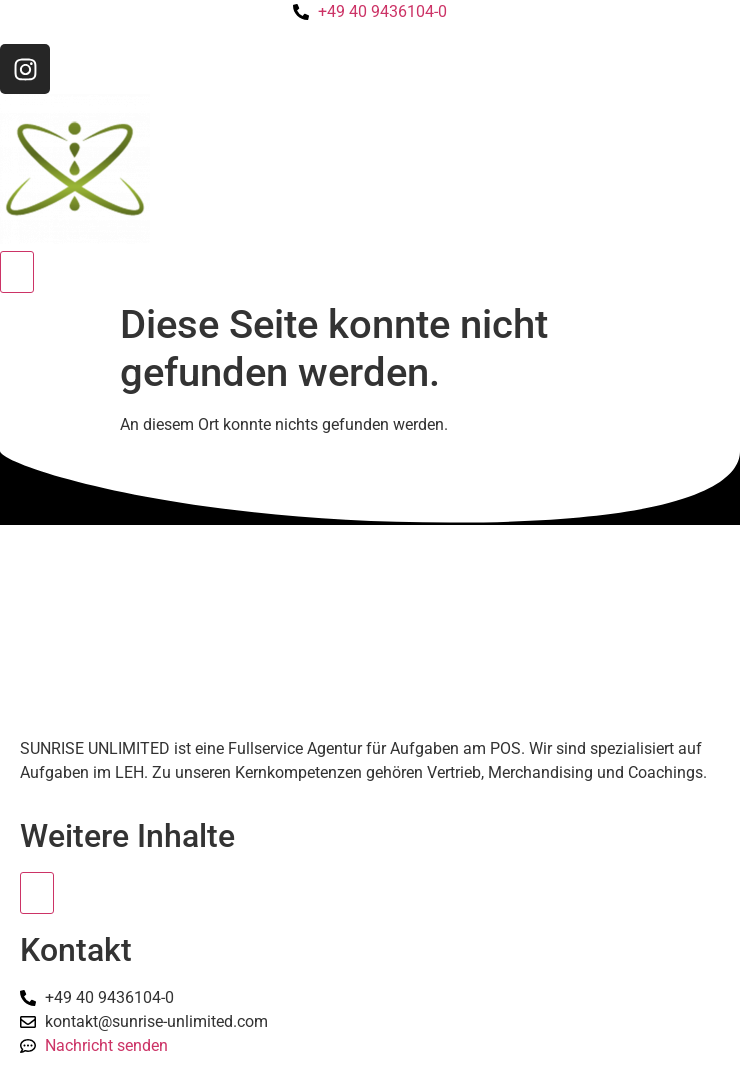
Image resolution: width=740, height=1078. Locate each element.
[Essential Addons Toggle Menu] (37, 893)
